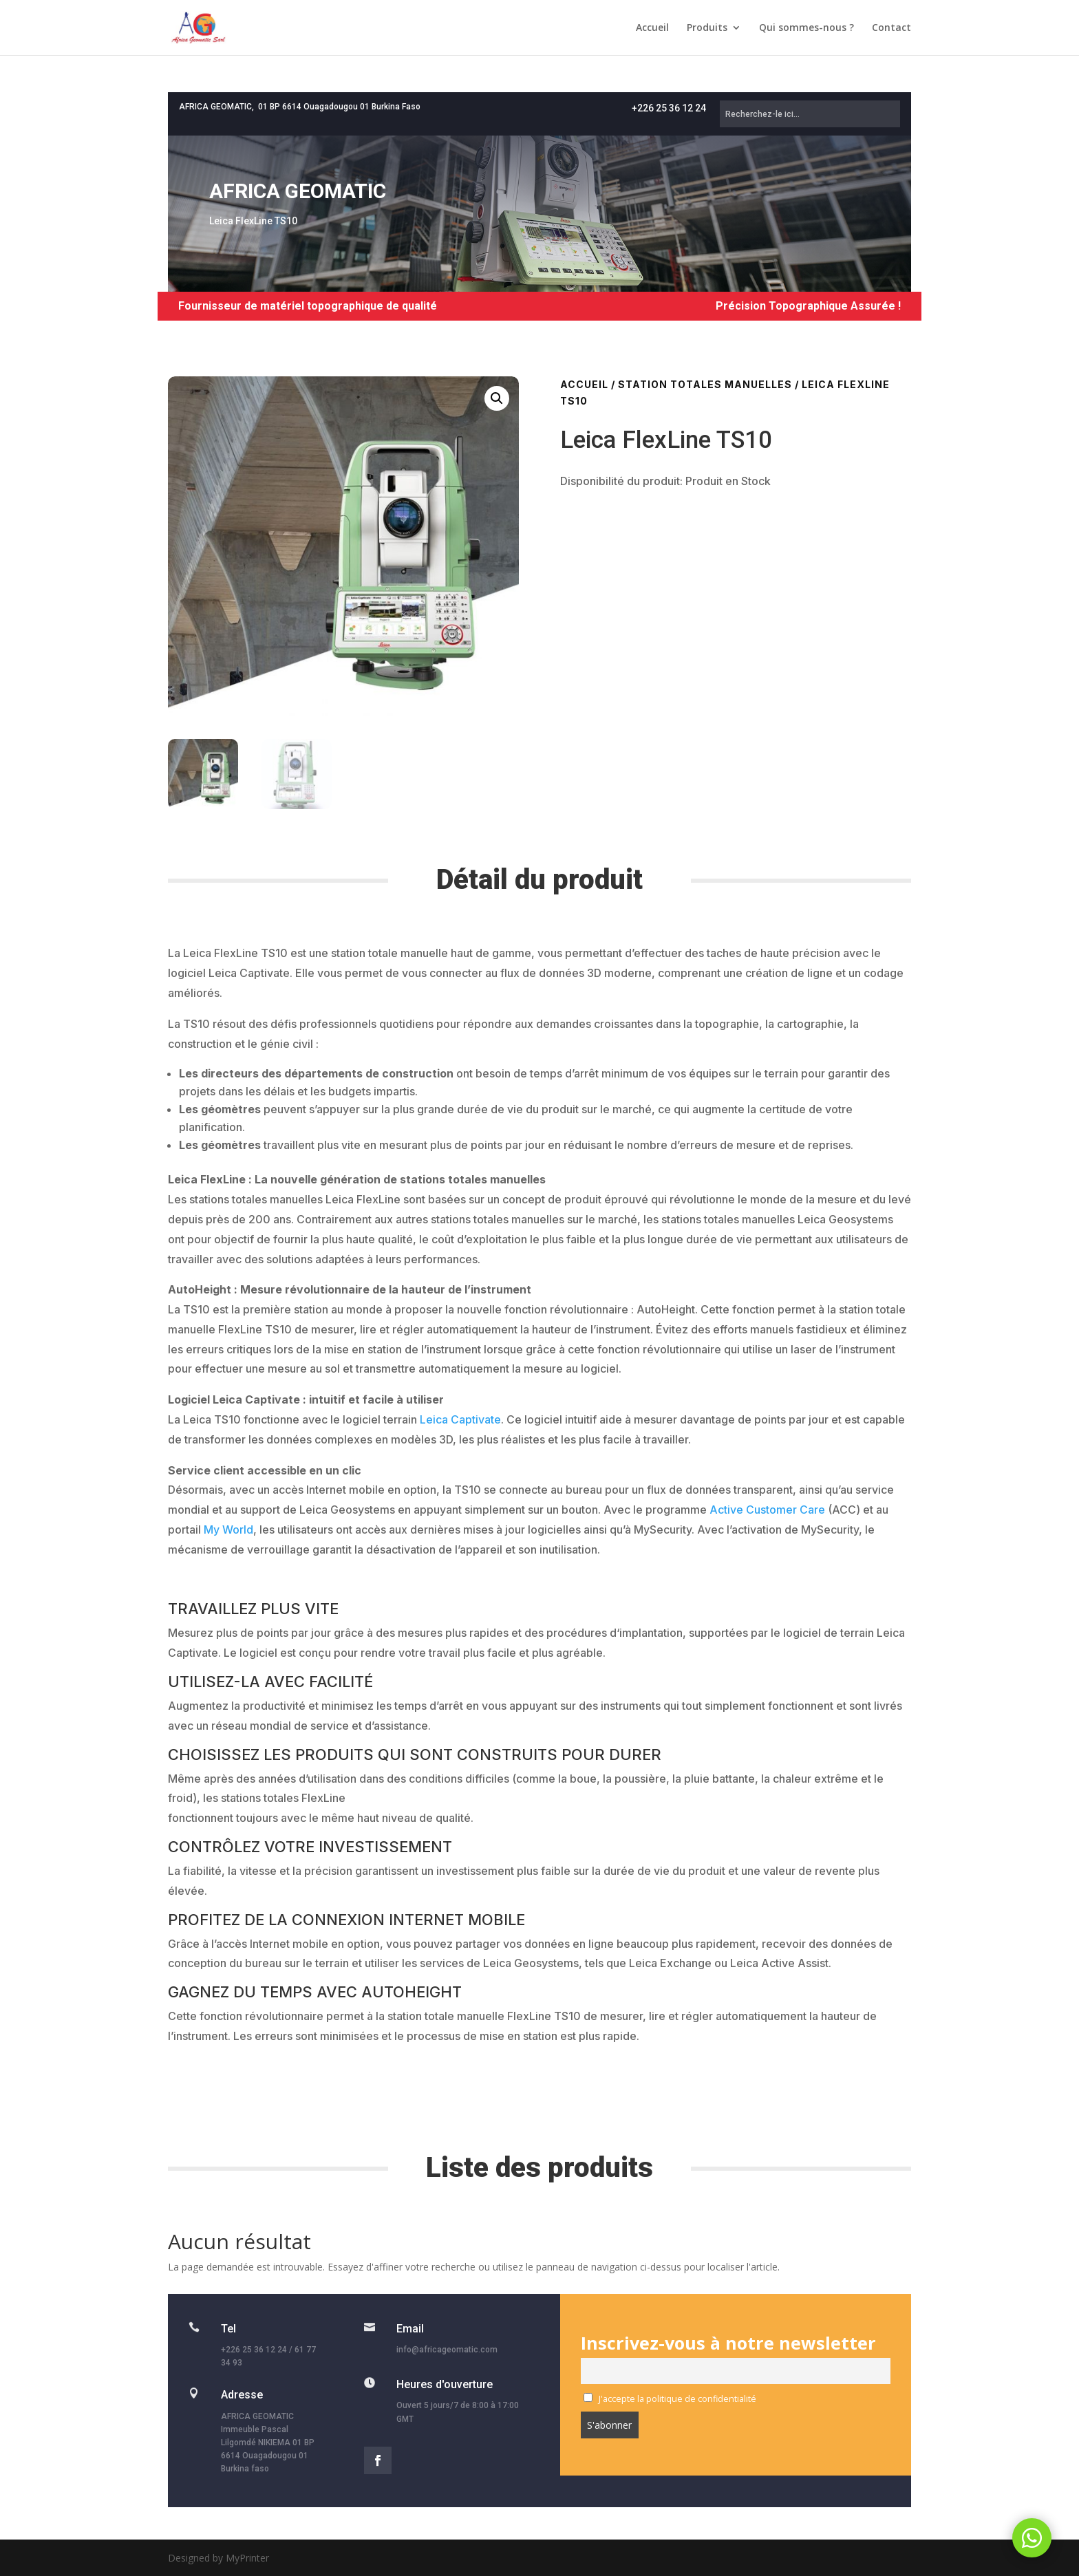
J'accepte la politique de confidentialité (670, 2399)
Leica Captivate (460, 1419)
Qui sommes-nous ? (806, 28)
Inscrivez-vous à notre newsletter (728, 2342)
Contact (891, 28)
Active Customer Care (767, 1509)
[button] (496, 398)
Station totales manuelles (705, 384)
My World (228, 1529)
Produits (707, 28)
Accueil (652, 28)
